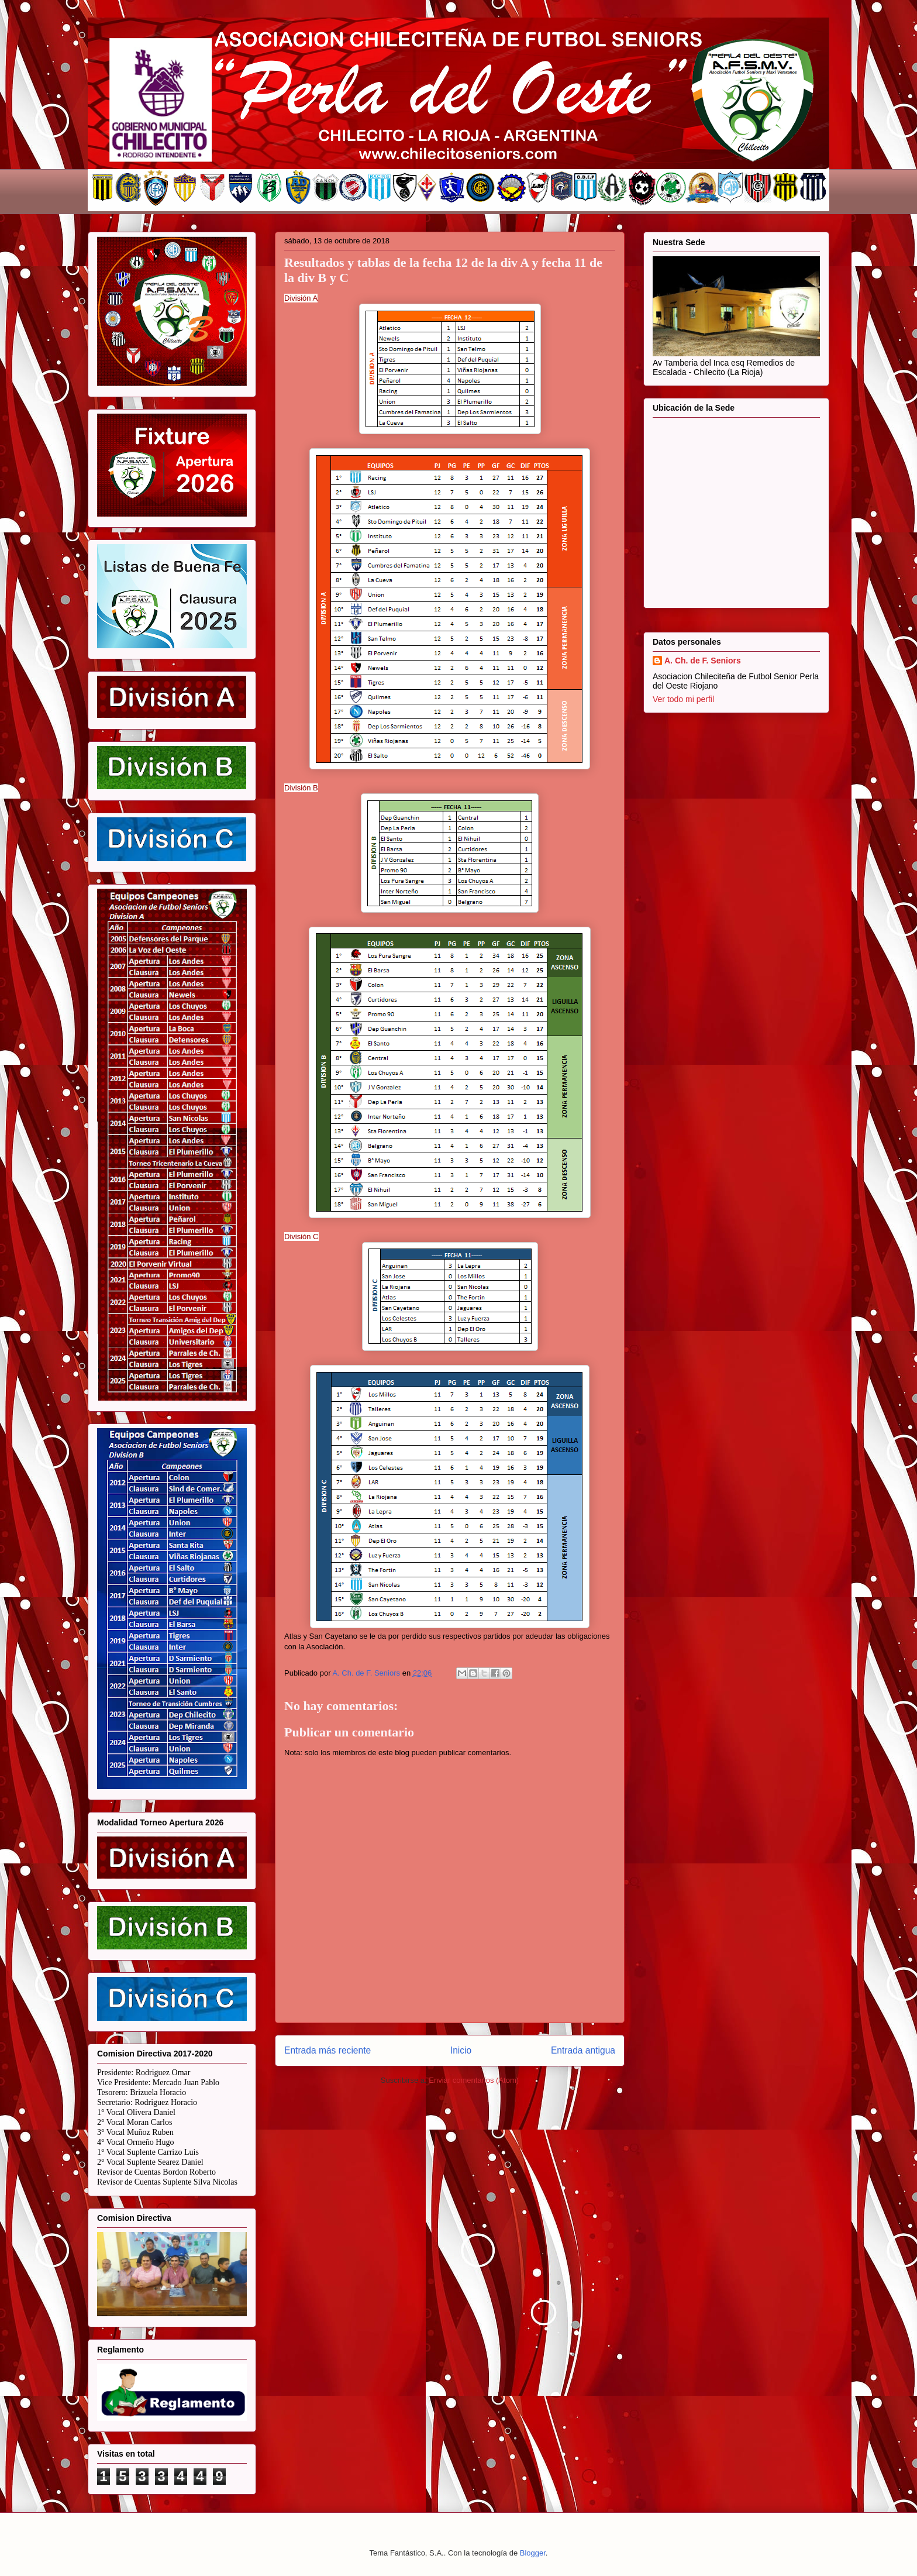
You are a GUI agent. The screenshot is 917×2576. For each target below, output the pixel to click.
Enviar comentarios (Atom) (474, 2080)
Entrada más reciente (327, 2050)
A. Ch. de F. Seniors (702, 660)
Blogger (533, 2553)
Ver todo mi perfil (683, 699)
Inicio (460, 2050)
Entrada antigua (583, 2050)
